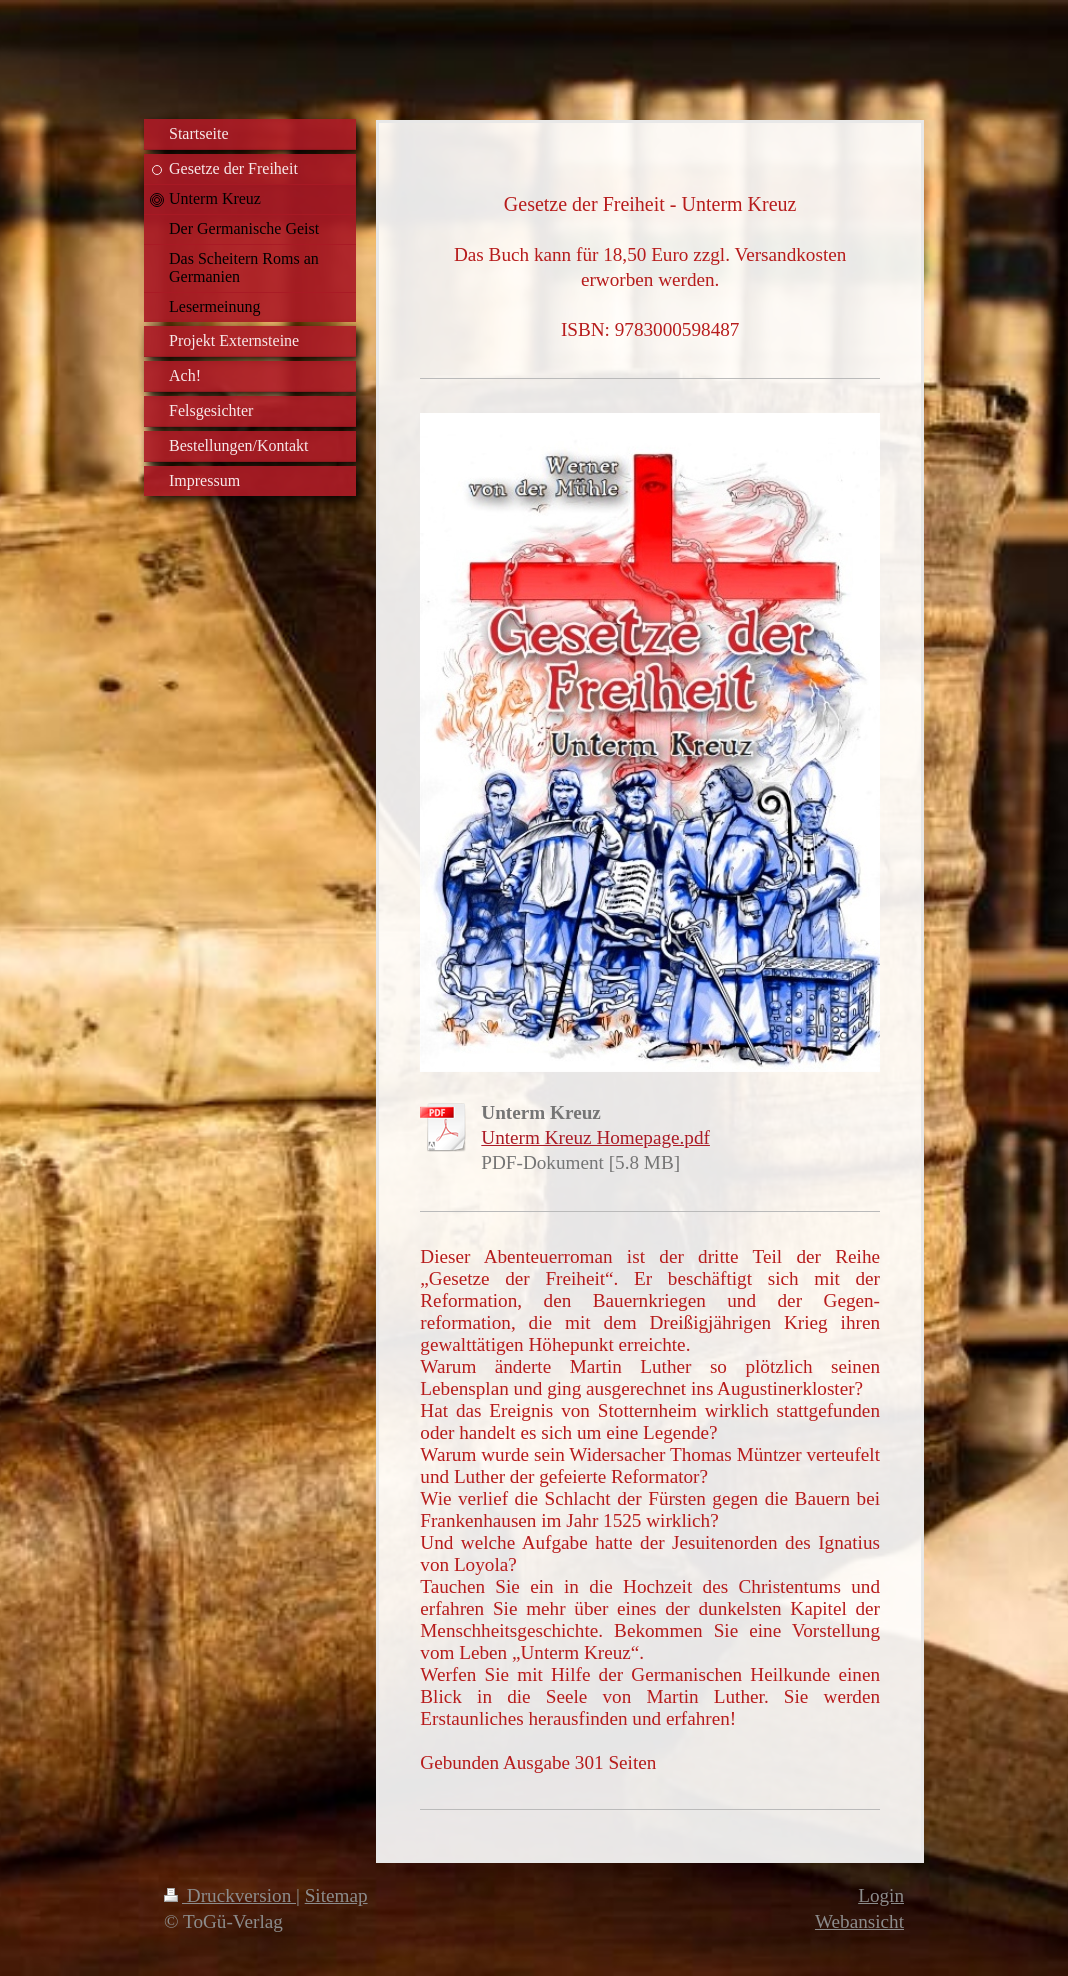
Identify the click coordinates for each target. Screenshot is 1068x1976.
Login (881, 1895)
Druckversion (230, 1895)
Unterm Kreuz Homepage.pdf (595, 1137)
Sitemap (336, 1895)
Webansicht (859, 1921)
